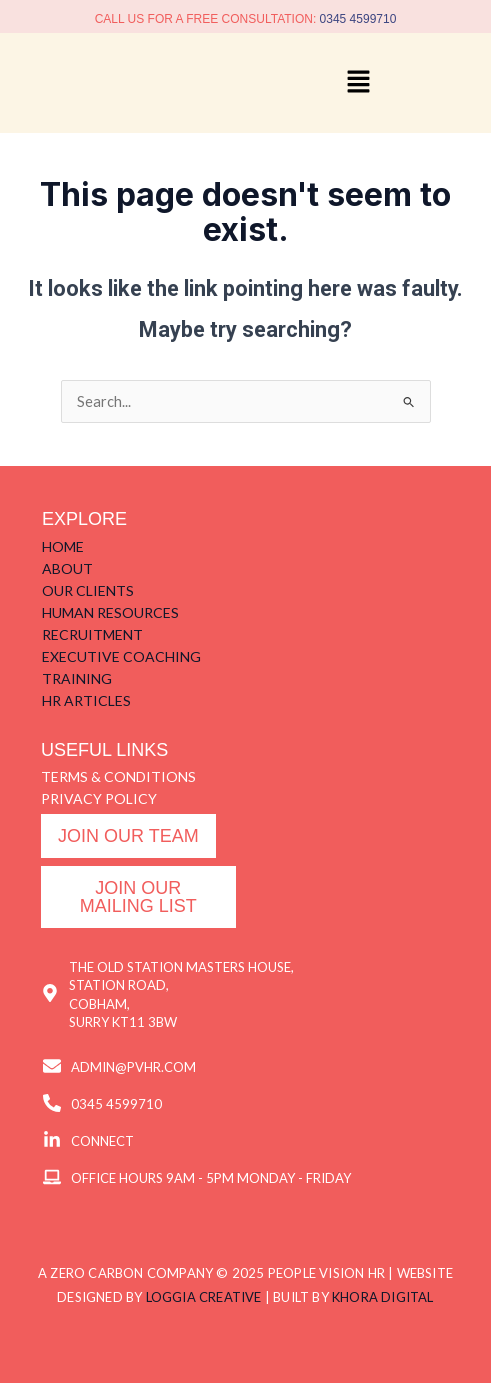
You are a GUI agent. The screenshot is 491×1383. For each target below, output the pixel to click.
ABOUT (67, 568)
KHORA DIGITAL (383, 1297)
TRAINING (77, 678)
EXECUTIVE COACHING (121, 656)
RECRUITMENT (92, 634)
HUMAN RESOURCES (110, 612)
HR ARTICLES (86, 700)
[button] (358, 83)
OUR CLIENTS (88, 590)
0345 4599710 (358, 19)
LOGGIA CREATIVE (204, 1297)
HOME (63, 546)
